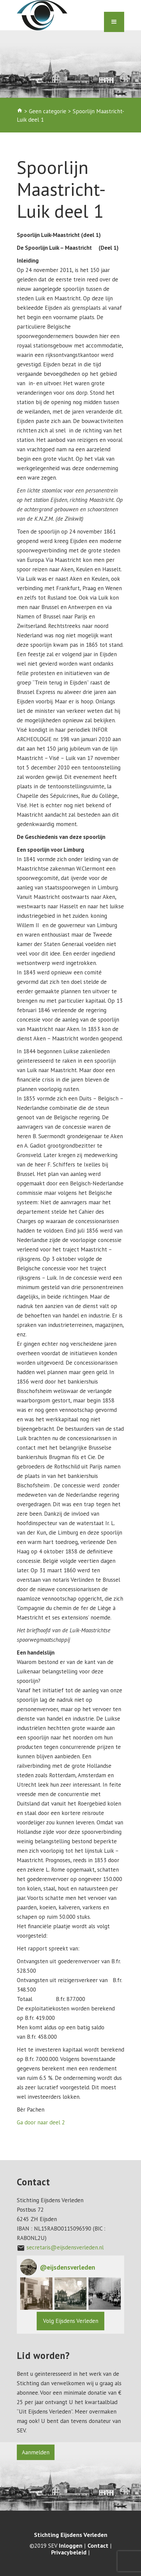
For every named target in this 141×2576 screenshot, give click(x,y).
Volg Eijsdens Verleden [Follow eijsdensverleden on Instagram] (70, 2321)
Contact (97, 2545)
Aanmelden (35, 2452)
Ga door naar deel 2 (41, 2122)
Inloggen (70, 2545)
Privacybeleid (68, 2552)
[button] (36, 2293)
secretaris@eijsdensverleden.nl (65, 2247)
